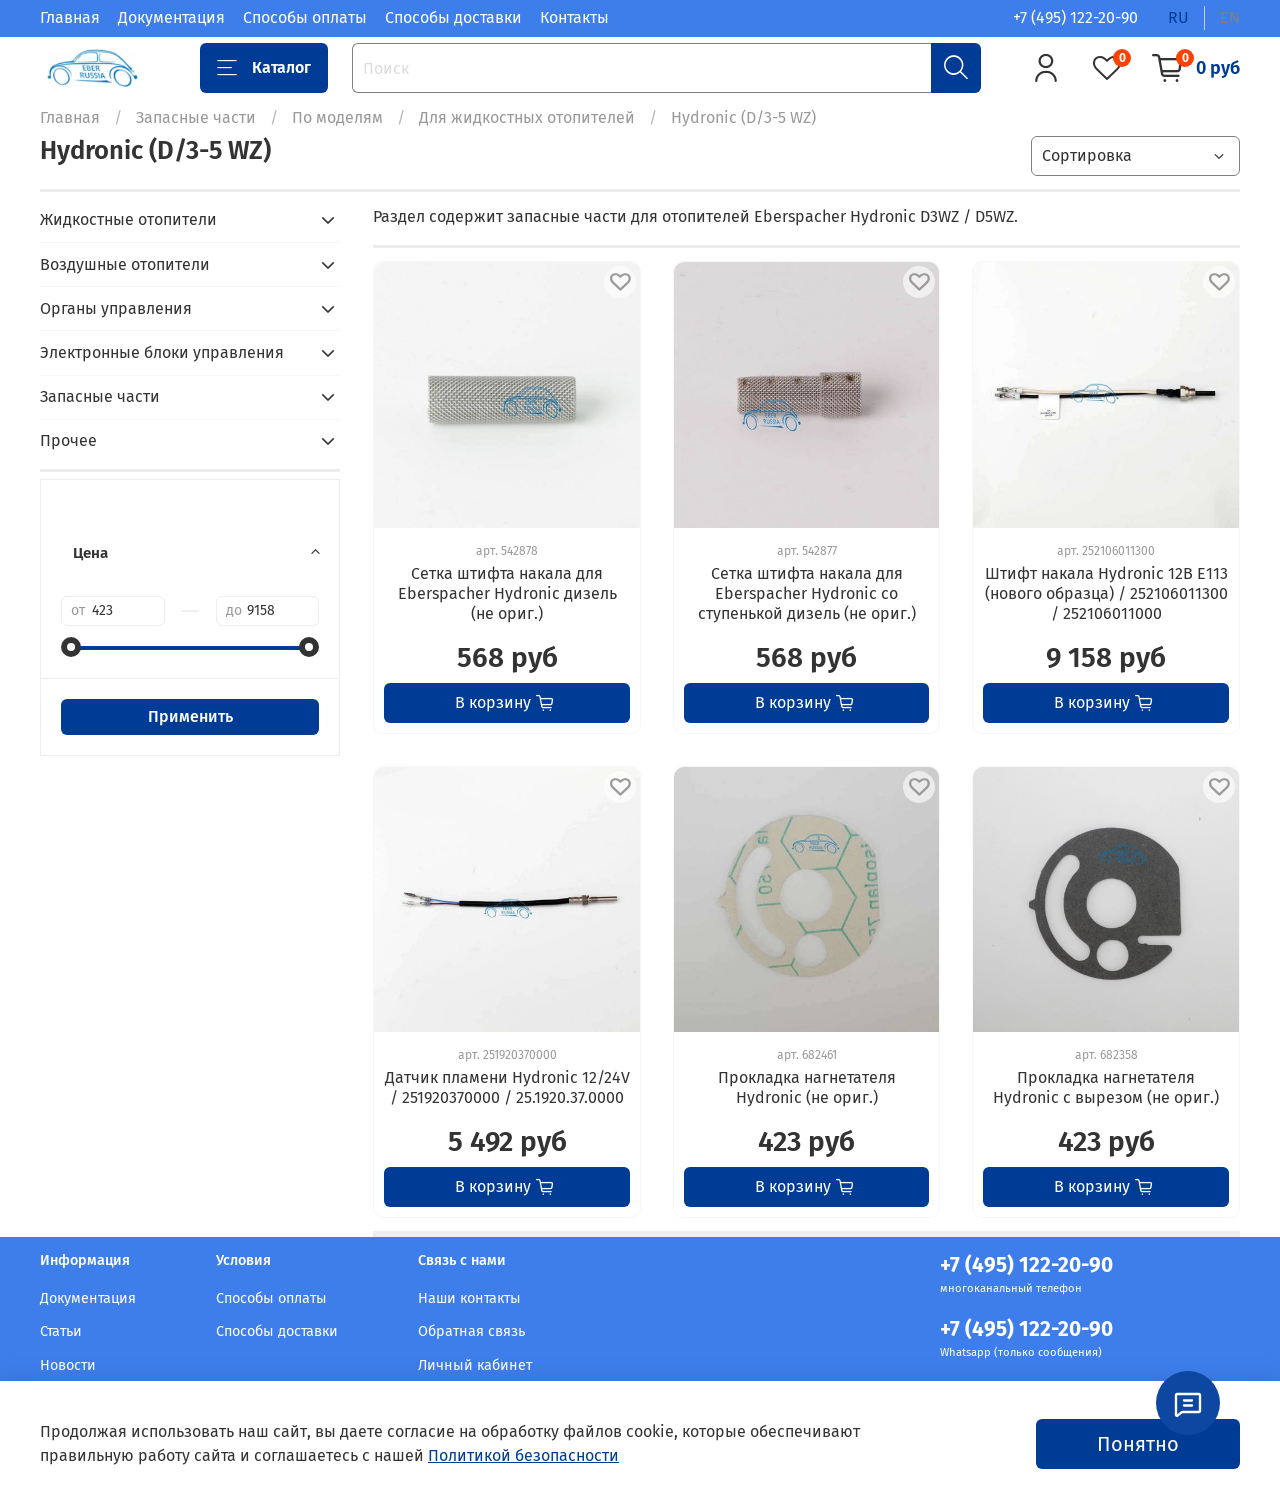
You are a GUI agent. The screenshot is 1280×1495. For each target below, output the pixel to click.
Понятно (1138, 1444)
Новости (68, 1365)
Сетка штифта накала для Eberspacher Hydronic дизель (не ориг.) (507, 593)
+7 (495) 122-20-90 (1075, 17)
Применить (190, 716)
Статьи (61, 1331)
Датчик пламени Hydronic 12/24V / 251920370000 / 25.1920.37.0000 (507, 1087)
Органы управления (116, 308)
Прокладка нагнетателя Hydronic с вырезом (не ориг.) (1106, 1087)
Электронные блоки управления (162, 352)
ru (1178, 17)
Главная (70, 17)
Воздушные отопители (125, 264)
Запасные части (196, 117)
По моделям (337, 117)
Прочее (68, 440)
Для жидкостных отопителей (527, 117)
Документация (171, 17)
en (1230, 17)
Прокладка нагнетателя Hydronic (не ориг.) (807, 1087)
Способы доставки (453, 17)
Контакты (574, 17)
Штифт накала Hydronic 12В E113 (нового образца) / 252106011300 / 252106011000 (1106, 593)
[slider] (71, 647)
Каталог (264, 68)
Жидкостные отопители (128, 219)
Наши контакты (469, 1298)
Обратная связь (471, 1331)
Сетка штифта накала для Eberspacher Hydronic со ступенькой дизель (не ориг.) (807, 593)
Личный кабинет (475, 1365)
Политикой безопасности (523, 1455)
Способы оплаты (305, 17)
